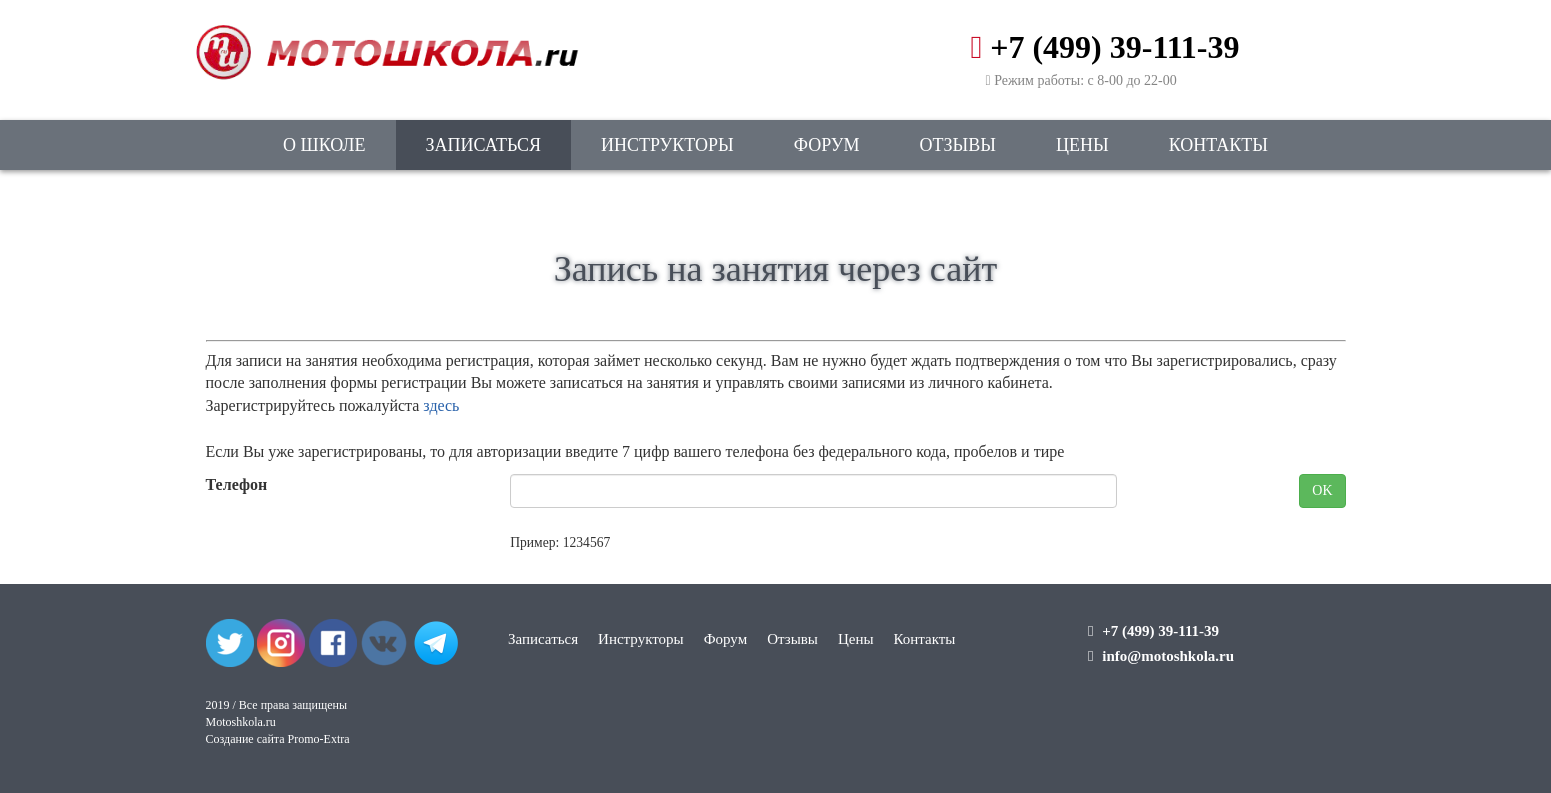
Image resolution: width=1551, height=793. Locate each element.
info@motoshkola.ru (1168, 656)
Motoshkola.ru (241, 722)
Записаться (483, 145)
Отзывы (958, 145)
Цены (1082, 145)
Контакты (1218, 145)
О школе (324, 145)
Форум (827, 145)
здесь (441, 405)
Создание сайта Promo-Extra (278, 739)
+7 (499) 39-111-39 (1114, 47)
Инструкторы (667, 145)
